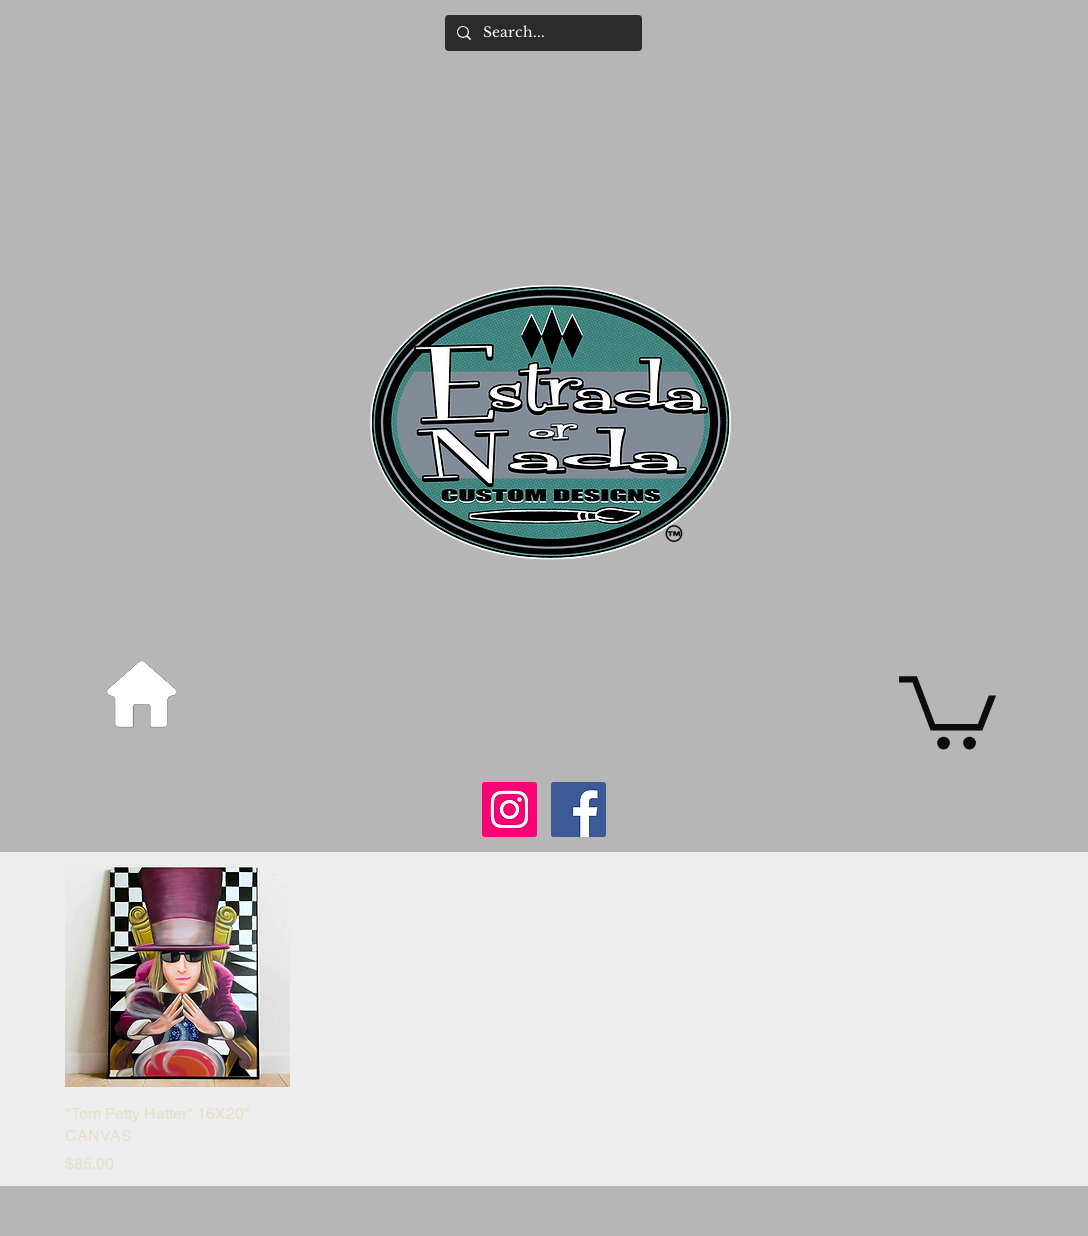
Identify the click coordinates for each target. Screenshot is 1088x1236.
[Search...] (541, 33)
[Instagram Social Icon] (509, 809)
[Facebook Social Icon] (578, 809)
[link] (947, 708)
